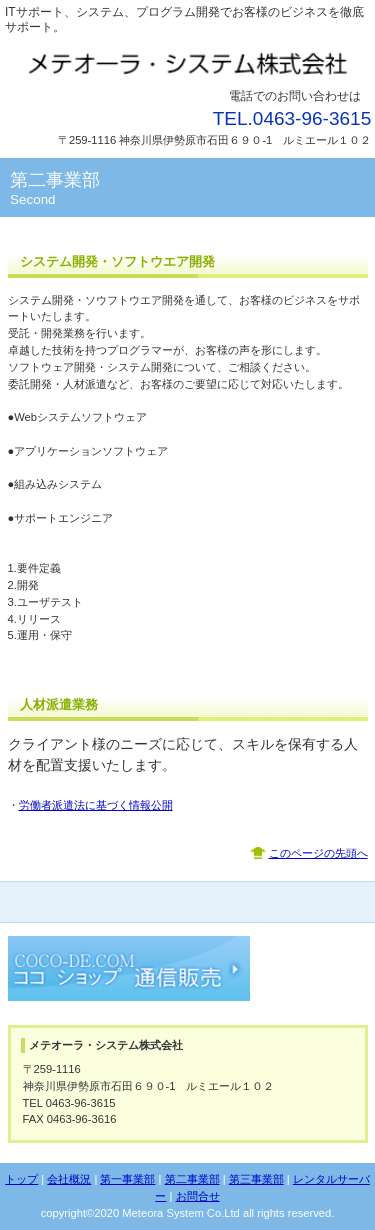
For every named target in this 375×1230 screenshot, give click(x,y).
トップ (21, 1179)
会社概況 (69, 1179)
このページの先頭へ (318, 853)
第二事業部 (192, 1179)
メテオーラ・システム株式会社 (188, 62)
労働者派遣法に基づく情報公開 (96, 805)
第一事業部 (127, 1179)
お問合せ (198, 1196)
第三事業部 (256, 1179)
